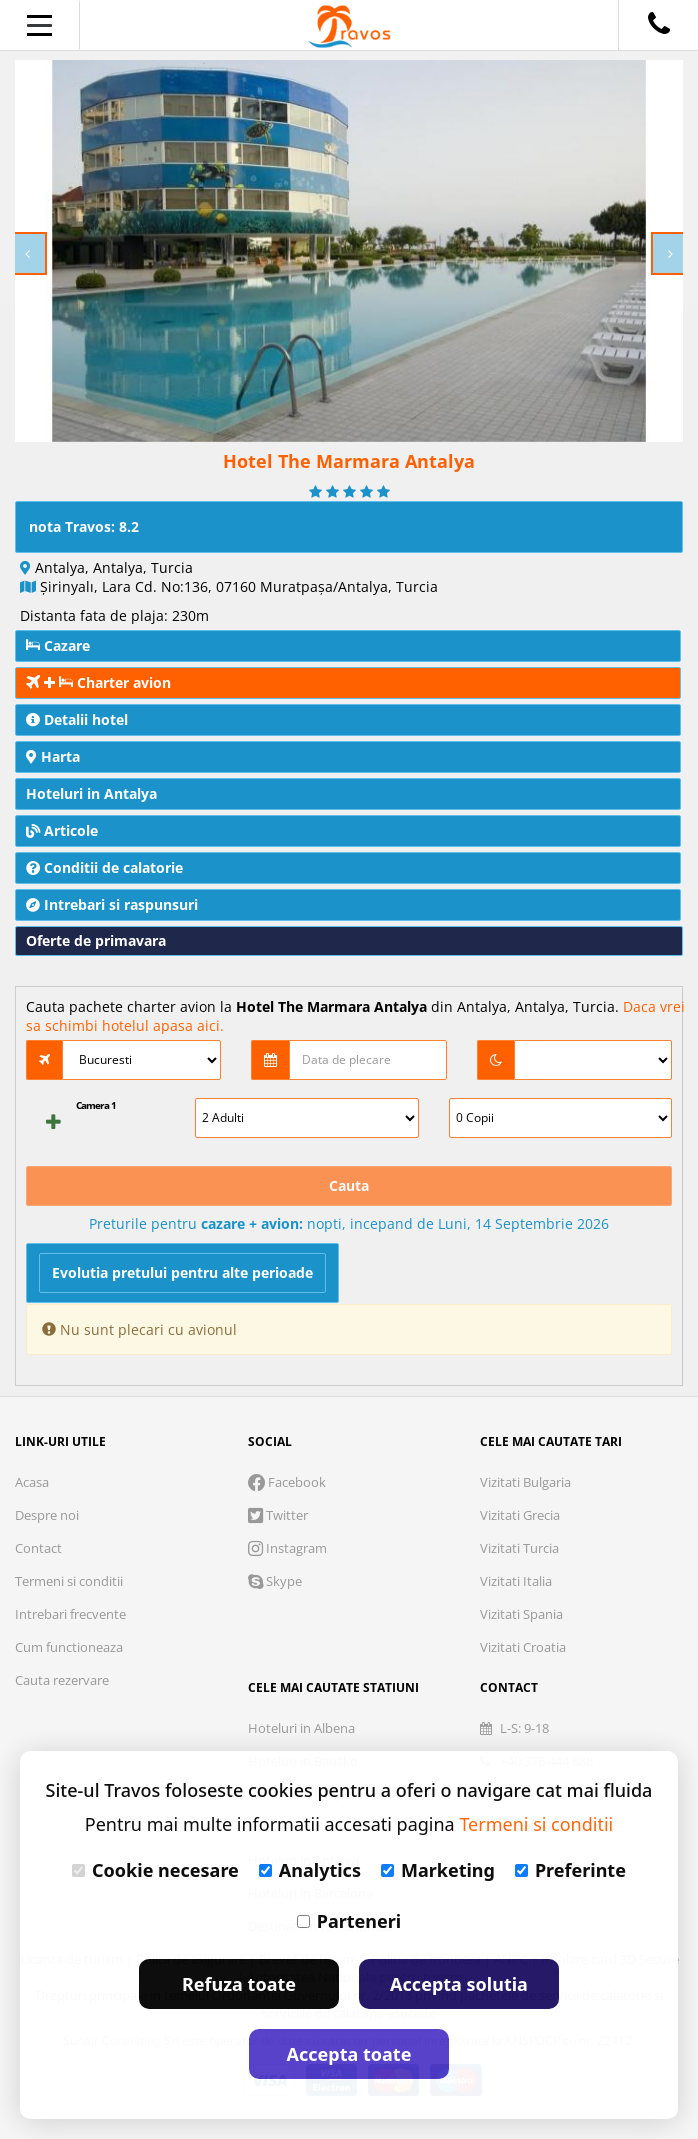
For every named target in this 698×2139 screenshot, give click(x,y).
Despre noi (47, 1515)
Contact (38, 1548)
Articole (62, 830)
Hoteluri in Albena (301, 1728)
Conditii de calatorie (104, 867)
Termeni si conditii (69, 1581)
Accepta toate (349, 2054)
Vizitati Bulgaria (525, 1482)
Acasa (32, 1482)
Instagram (287, 1548)
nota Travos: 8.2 (84, 526)
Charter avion (98, 682)
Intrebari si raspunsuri (112, 904)
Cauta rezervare (62, 1680)
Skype (275, 1581)
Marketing (438, 1870)
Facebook (287, 1482)
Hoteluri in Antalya (91, 793)
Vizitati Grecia (520, 1515)
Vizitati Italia (516, 1581)
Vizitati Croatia (523, 1647)
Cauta (349, 1185)
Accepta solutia (459, 1984)
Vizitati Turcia (519, 1548)
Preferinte (570, 1870)
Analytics (310, 1870)
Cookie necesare (155, 1870)
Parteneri (349, 1921)
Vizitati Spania (521, 1614)
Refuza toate (239, 1984)
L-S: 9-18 (514, 1728)
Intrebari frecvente (70, 1614)
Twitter (278, 1515)
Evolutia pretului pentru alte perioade (182, 1272)
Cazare (58, 645)
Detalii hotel (77, 719)
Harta (53, 756)
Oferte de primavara (96, 940)
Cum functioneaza (69, 1647)
